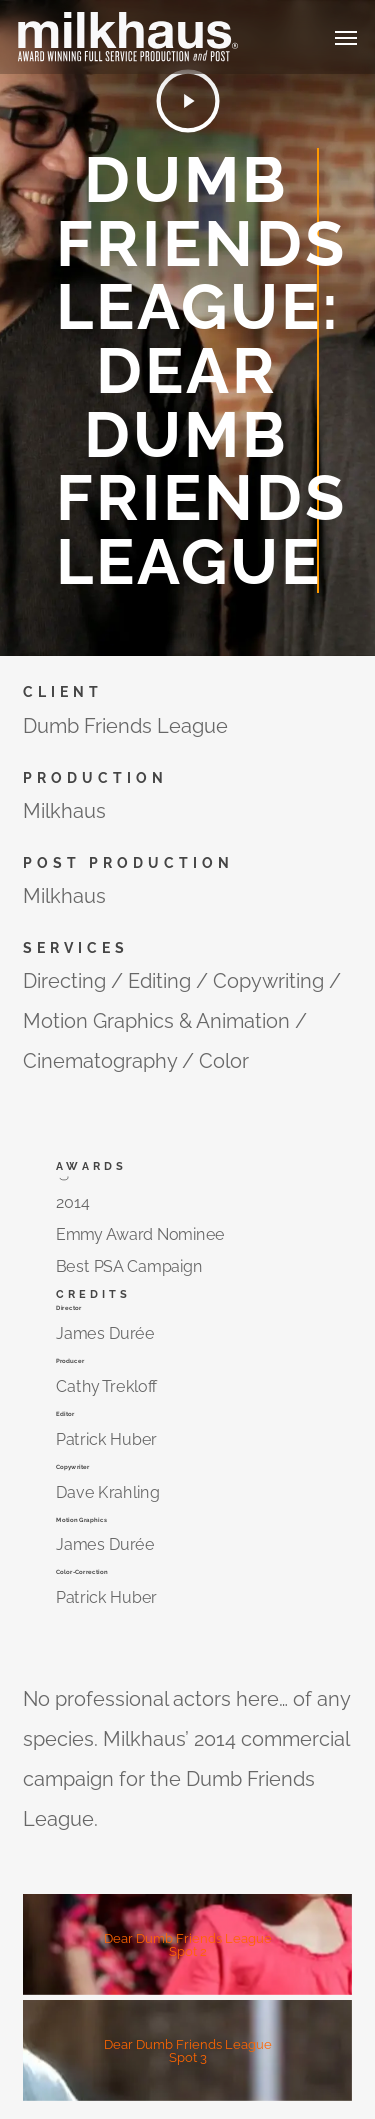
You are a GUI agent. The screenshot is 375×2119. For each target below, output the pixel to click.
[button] (346, 37)
